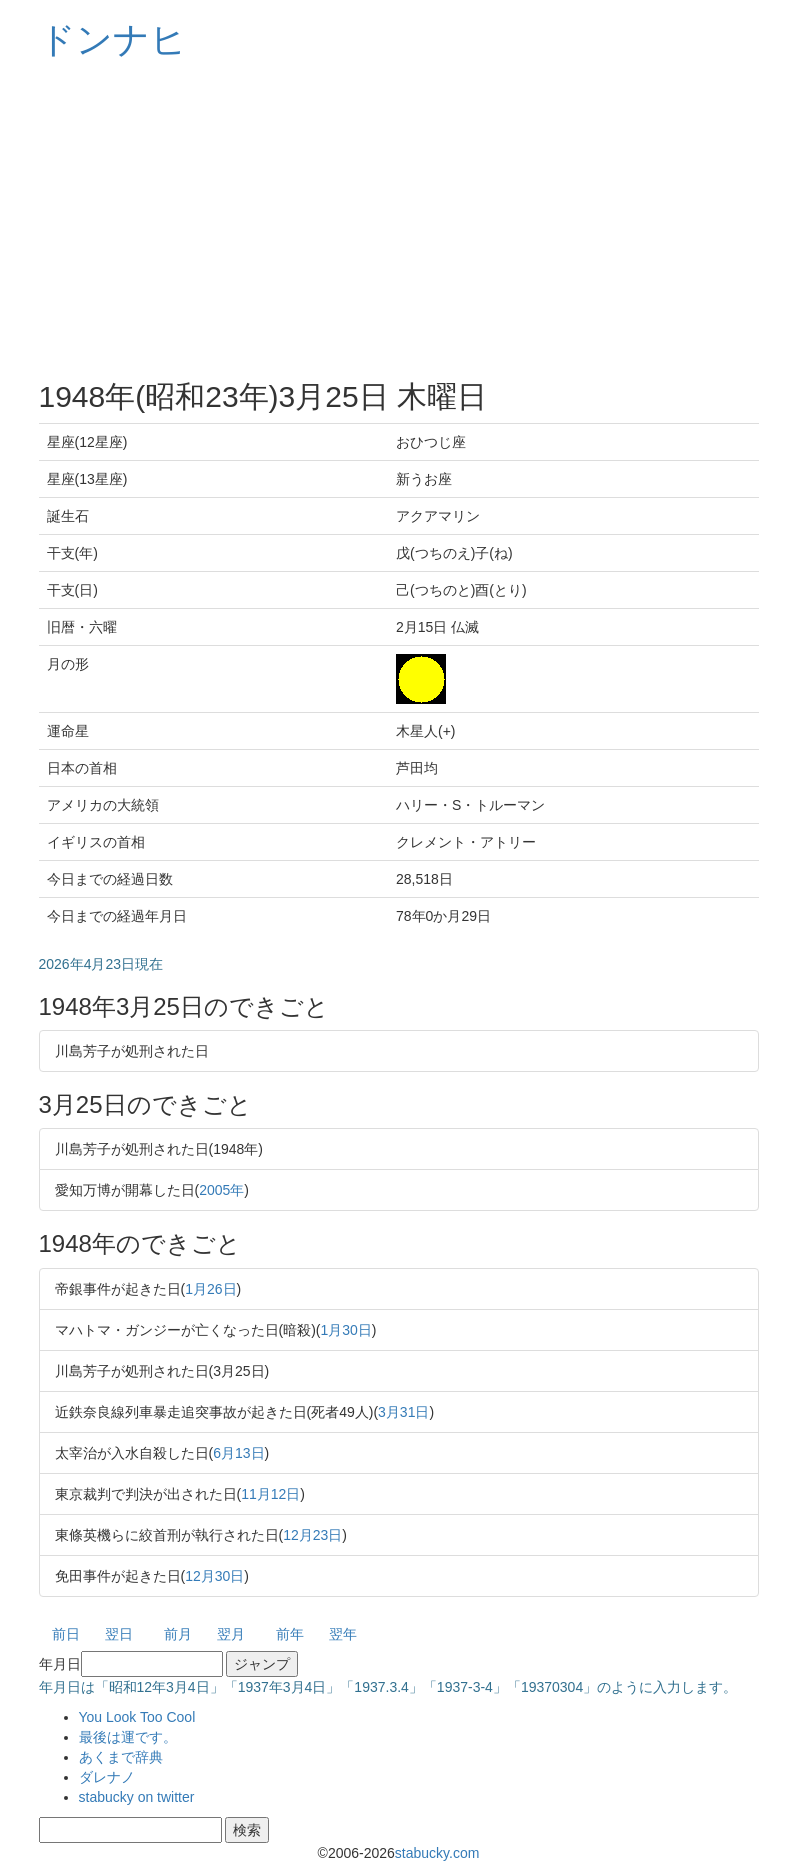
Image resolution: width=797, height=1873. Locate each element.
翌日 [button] (119, 1634)
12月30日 (214, 1576)
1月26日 (210, 1289)
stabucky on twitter (137, 1797)
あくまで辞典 (121, 1757)
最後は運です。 (128, 1737)
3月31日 (403, 1412)
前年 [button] (290, 1634)
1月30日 (346, 1330)
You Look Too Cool (137, 1717)
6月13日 (238, 1453)
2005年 (221, 1190)
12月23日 (312, 1535)
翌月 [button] (231, 1634)
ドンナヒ (113, 39)
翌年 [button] (343, 1634)
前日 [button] (66, 1634)
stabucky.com (437, 1853)
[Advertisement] (399, 220)
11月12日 (270, 1494)
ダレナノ (107, 1777)
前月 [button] (178, 1634)
